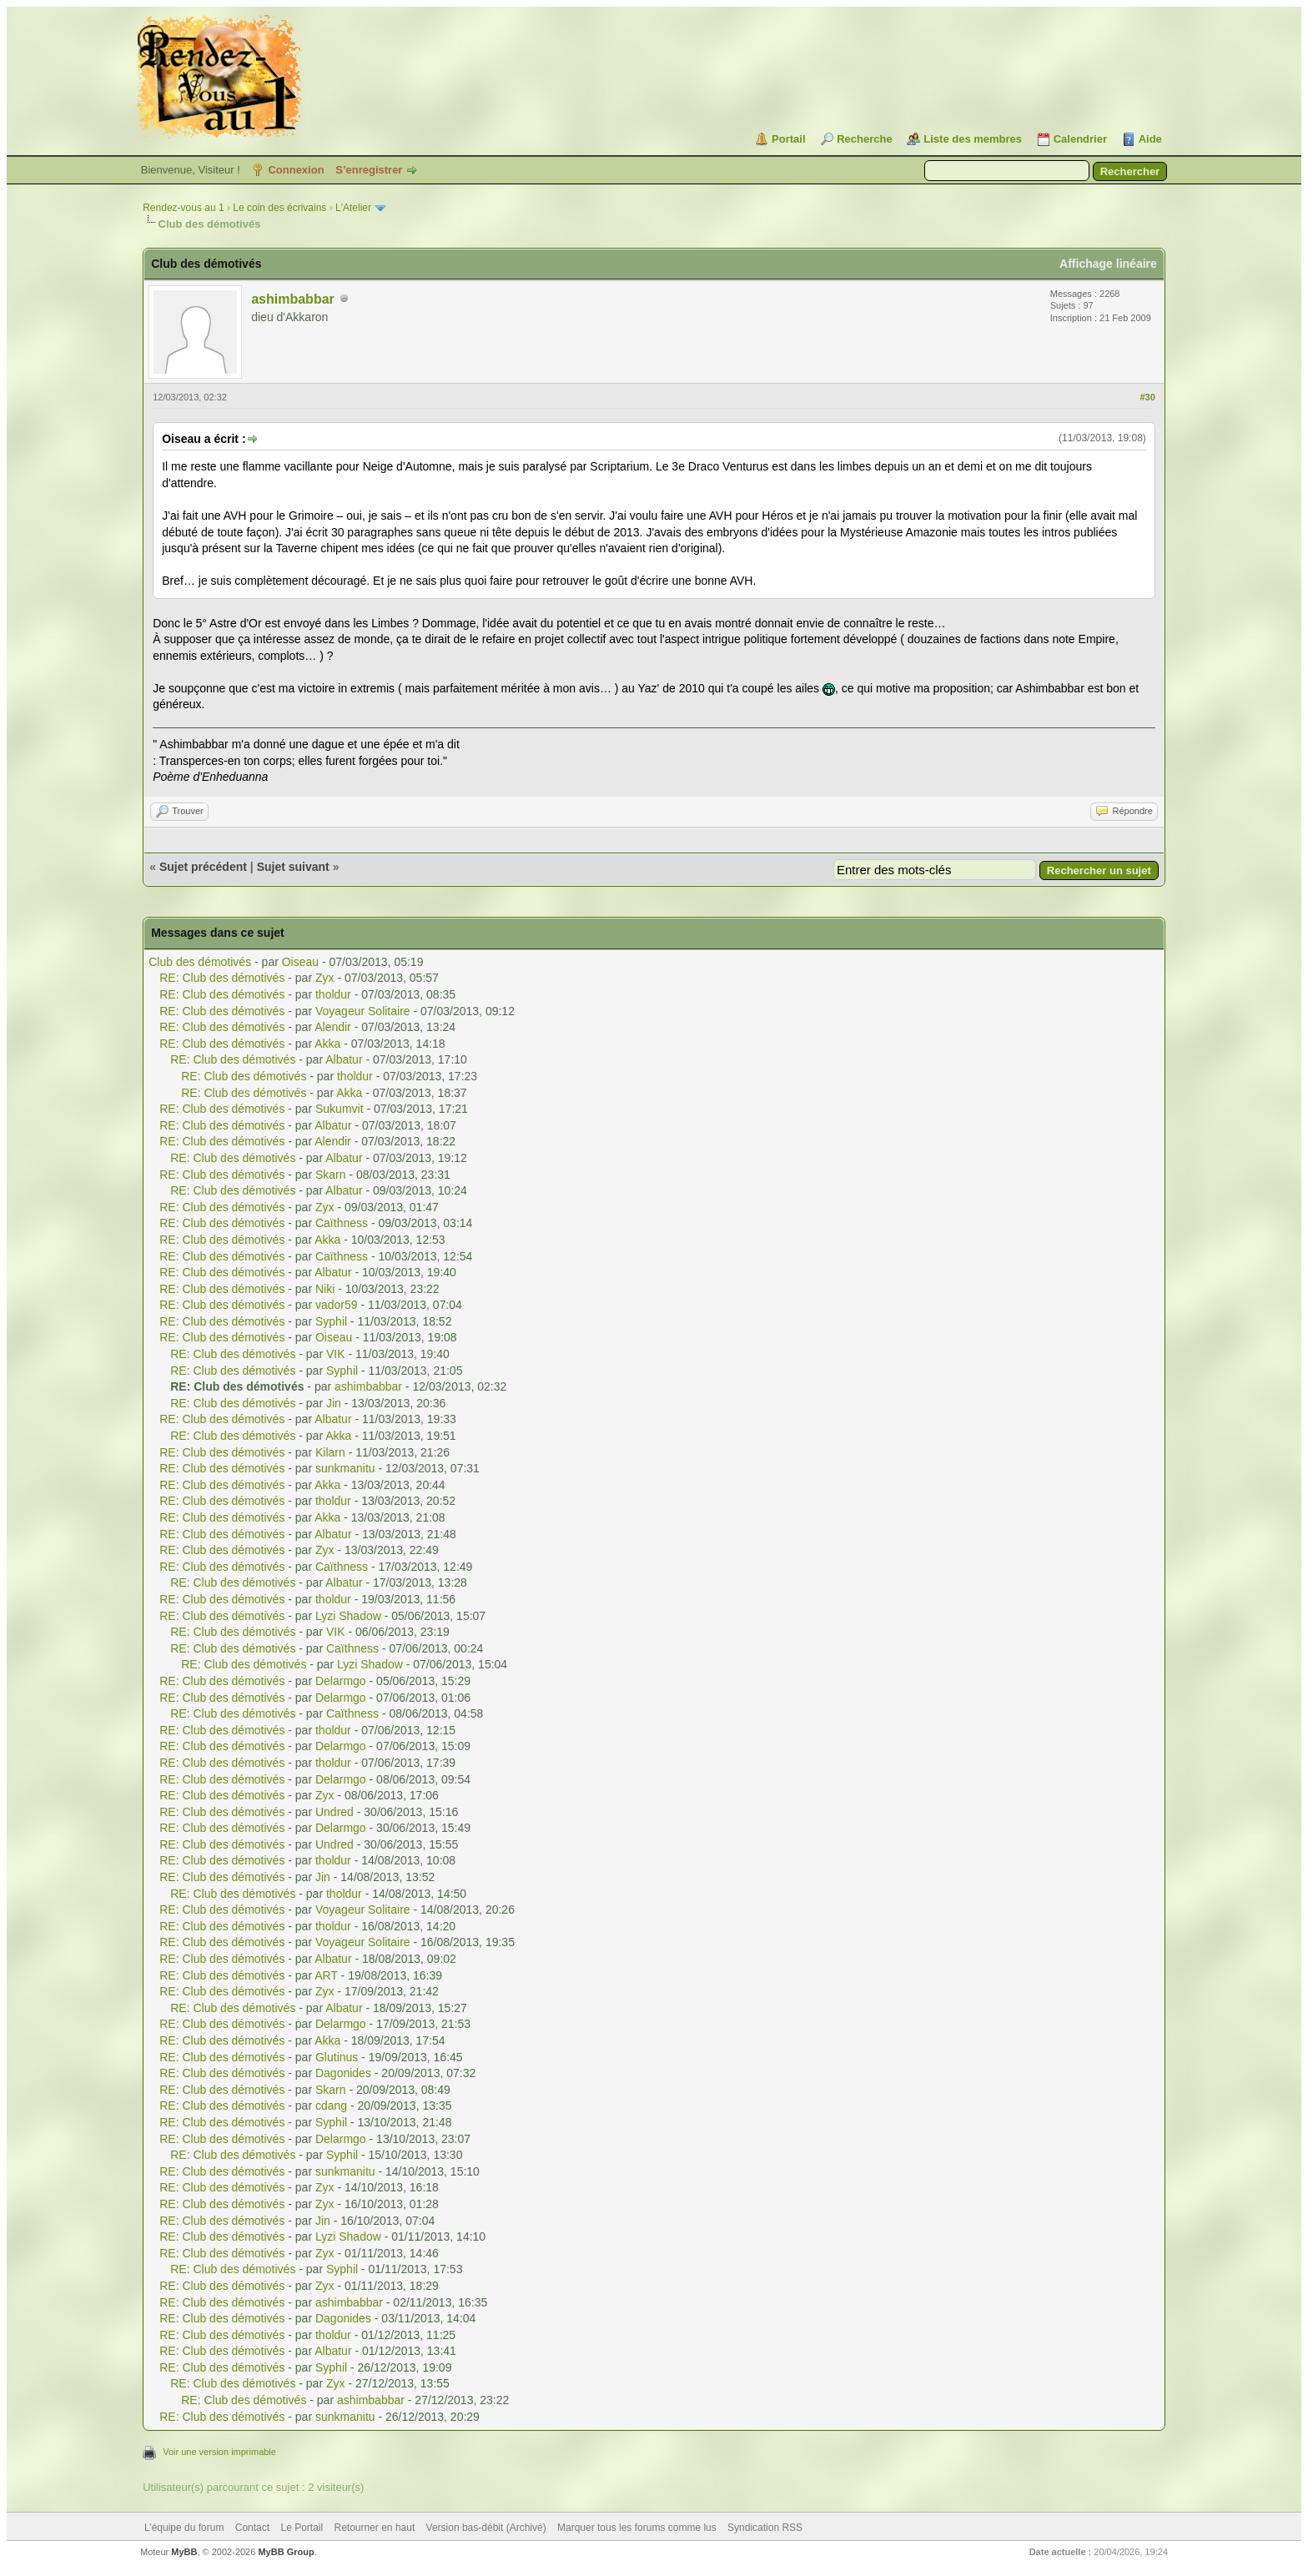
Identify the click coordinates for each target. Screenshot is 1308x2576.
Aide (1150, 139)
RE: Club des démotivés (221, 977)
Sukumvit (339, 1108)
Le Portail (301, 2527)
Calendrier (1080, 139)
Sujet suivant (293, 866)
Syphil (331, 1321)
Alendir (332, 1027)
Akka (327, 1043)
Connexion (296, 170)
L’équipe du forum (184, 2527)
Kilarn (330, 1452)
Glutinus (336, 2057)
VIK (335, 1354)
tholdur (333, 994)
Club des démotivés (199, 962)
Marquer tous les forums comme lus (637, 2527)
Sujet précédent (203, 866)
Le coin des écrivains (279, 208)
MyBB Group (286, 2552)
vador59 (336, 1304)
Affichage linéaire (1108, 263)
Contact (252, 2527)
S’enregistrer (368, 170)
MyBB (184, 2552)
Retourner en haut (375, 2527)
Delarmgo (340, 1681)
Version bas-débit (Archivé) (486, 2527)
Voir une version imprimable (219, 2452)
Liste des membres (972, 139)
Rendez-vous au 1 (183, 208)
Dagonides (343, 2073)
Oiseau (300, 962)
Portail (788, 139)
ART (326, 1975)
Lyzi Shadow (348, 1616)
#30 (1147, 397)
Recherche (864, 139)
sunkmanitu (345, 1468)
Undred (334, 1812)
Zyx (325, 977)
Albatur (343, 1059)
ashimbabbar (293, 299)
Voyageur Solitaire (362, 1011)
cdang (331, 2105)
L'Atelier (353, 208)
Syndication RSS (764, 2527)
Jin (333, 1403)
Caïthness (341, 1223)
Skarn (330, 1174)
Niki (325, 1289)
